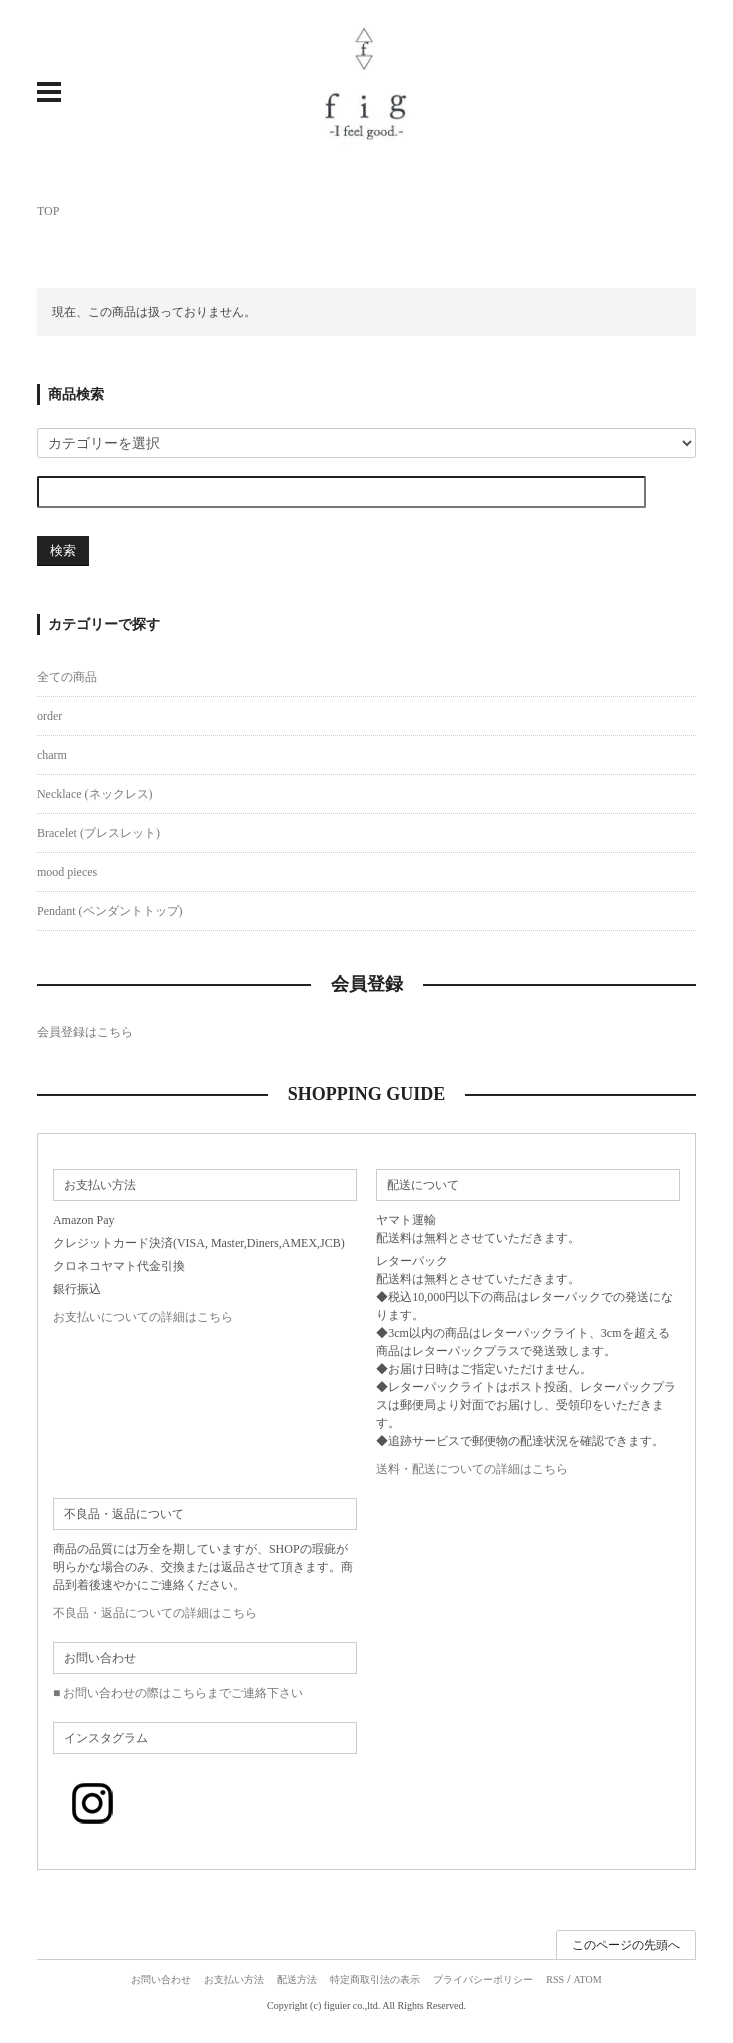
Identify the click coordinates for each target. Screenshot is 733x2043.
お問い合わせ (161, 1979)
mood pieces (67, 872)
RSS (555, 1979)
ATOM (587, 1979)
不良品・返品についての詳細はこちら (155, 1613)
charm (52, 755)
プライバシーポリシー (483, 1979)
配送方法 (297, 1979)
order (49, 716)
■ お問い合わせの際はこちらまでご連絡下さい (178, 1693)
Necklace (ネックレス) (95, 794)
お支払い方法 (234, 1979)
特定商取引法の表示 (375, 1979)
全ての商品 (67, 677)
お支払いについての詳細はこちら (143, 1317)
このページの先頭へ (626, 1945)
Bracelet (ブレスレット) (98, 833)
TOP (48, 211)
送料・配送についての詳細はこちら (472, 1469)
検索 (63, 550)
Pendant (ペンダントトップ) (110, 911)
